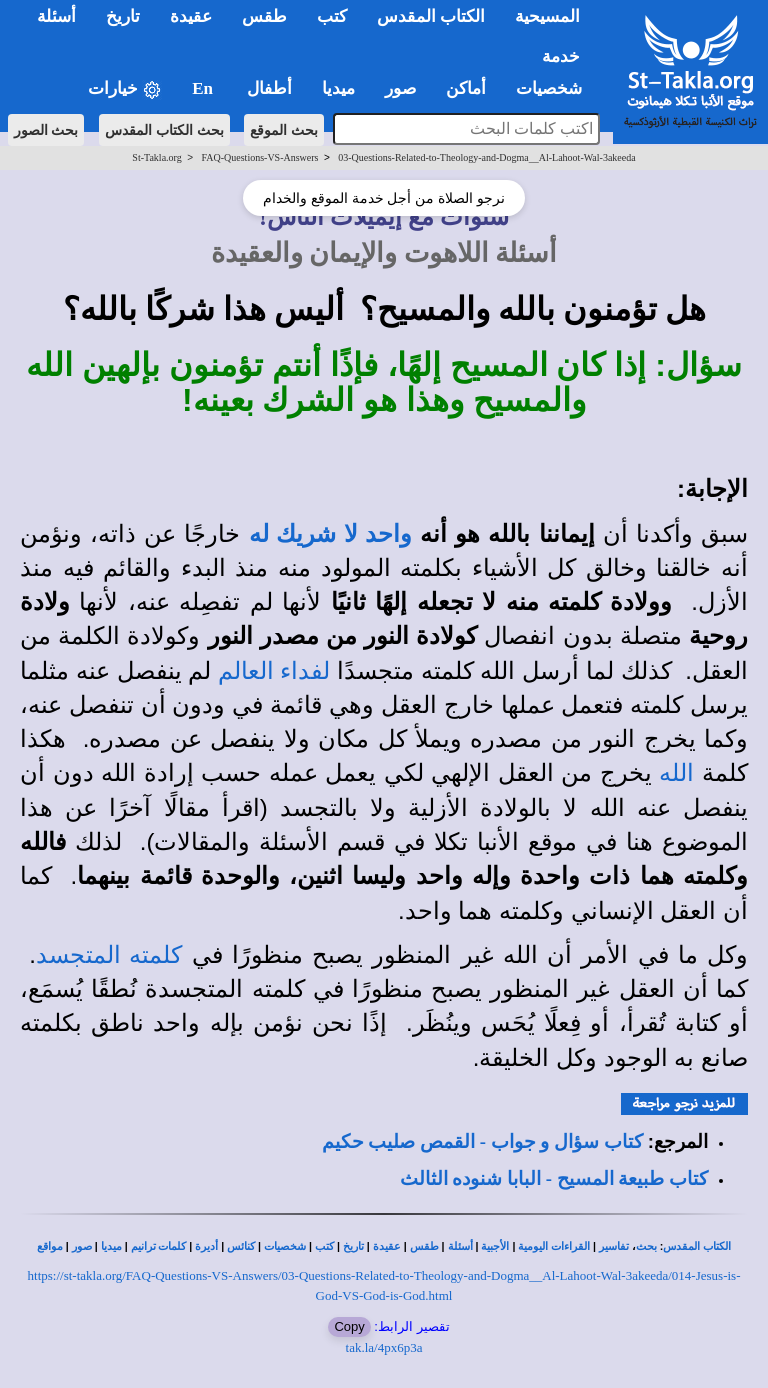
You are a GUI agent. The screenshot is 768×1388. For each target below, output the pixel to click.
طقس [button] (264, 16)
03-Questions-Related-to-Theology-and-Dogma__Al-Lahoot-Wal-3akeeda (486, 157)
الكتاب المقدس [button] (431, 16)
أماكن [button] (466, 88)
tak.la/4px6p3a (384, 1347)
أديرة (206, 1246)
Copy (349, 1326)
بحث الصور (46, 130)
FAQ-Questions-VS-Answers (259, 157)
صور (82, 1246)
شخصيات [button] (555, 88)
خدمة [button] (561, 56)
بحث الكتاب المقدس (164, 130)
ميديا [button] (338, 88)
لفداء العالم (274, 671)
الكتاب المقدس (697, 1246)
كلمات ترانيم (159, 1246)
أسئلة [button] (56, 16)
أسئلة (460, 1246)
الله (676, 773)
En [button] (204, 88)
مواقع (50, 1246)
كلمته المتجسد (109, 955)
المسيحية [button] (547, 16)
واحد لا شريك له (330, 534)
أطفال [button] (269, 88)
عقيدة (387, 1246)
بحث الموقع (284, 130)
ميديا (111, 1246)
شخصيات (285, 1246)
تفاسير (614, 1246)
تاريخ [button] (123, 16)
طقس (424, 1246)
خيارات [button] (125, 89)
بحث (646, 1246)
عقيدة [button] (191, 16)
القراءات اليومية (554, 1246)
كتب (324, 1246)
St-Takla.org (156, 157)
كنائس (241, 1246)
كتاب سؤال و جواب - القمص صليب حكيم (482, 1141)
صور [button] (400, 88)
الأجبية (495, 1246)
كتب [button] (332, 16)
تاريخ (353, 1246)
